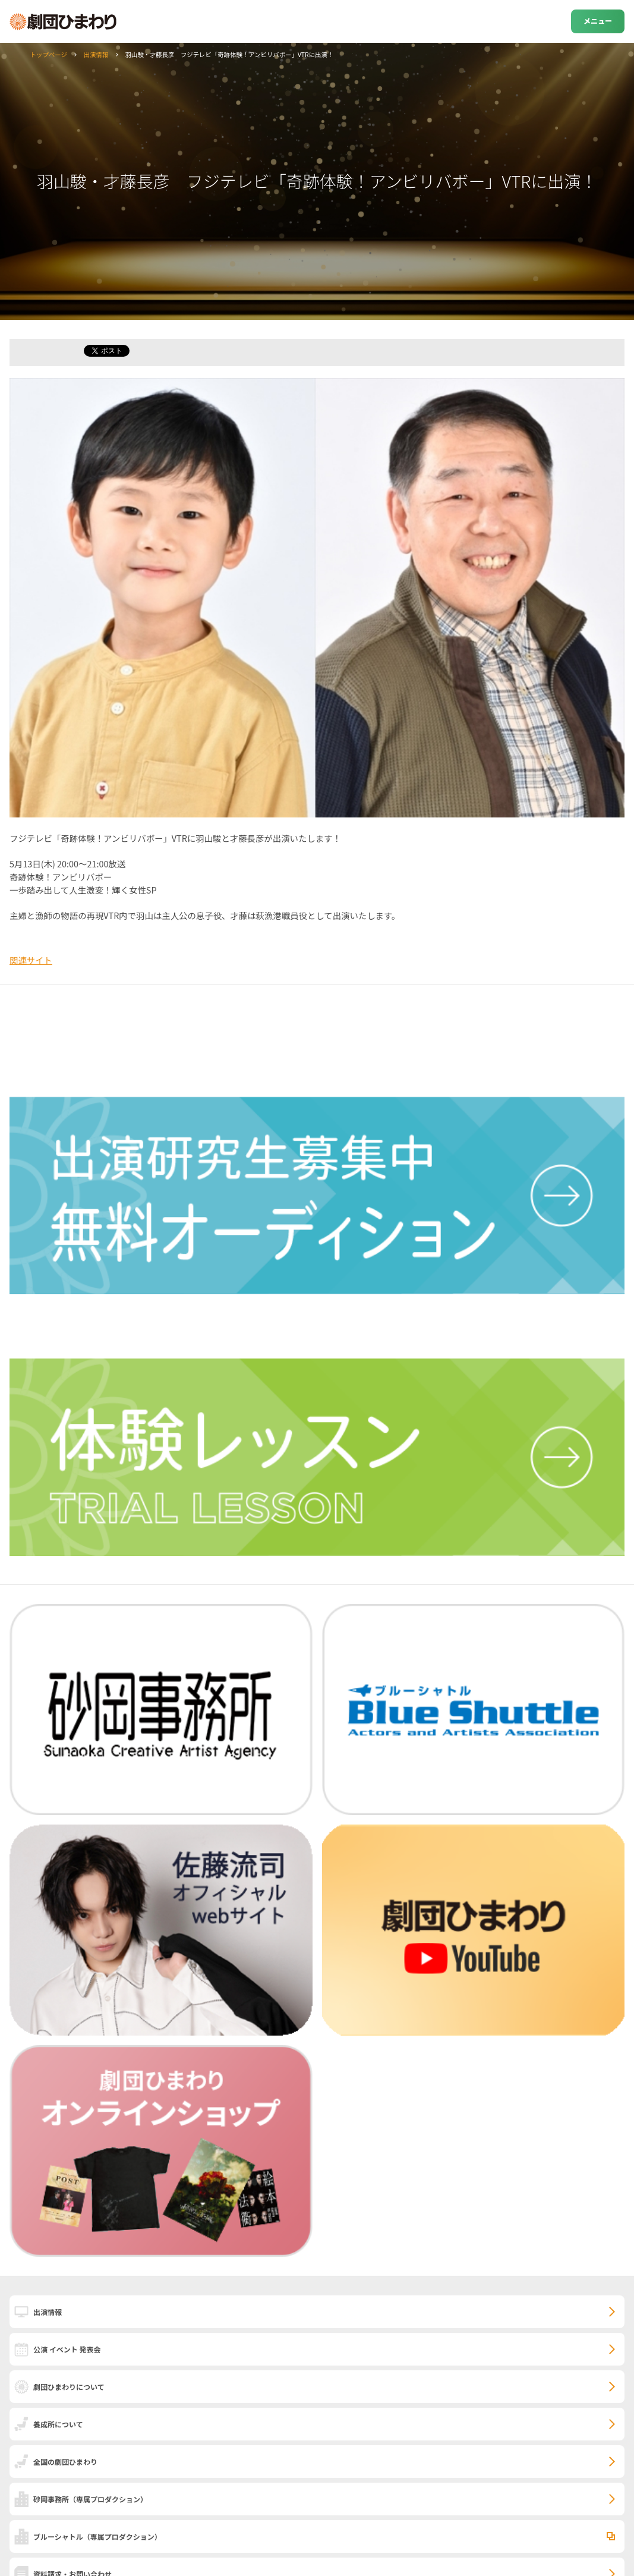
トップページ (48, 54)
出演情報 (96, 54)
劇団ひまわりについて (69, 2387)
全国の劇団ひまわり (65, 2462)
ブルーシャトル (97, 2536)
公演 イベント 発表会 (66, 2349)
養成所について (58, 2424)
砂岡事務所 (90, 2499)
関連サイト (31, 960)
